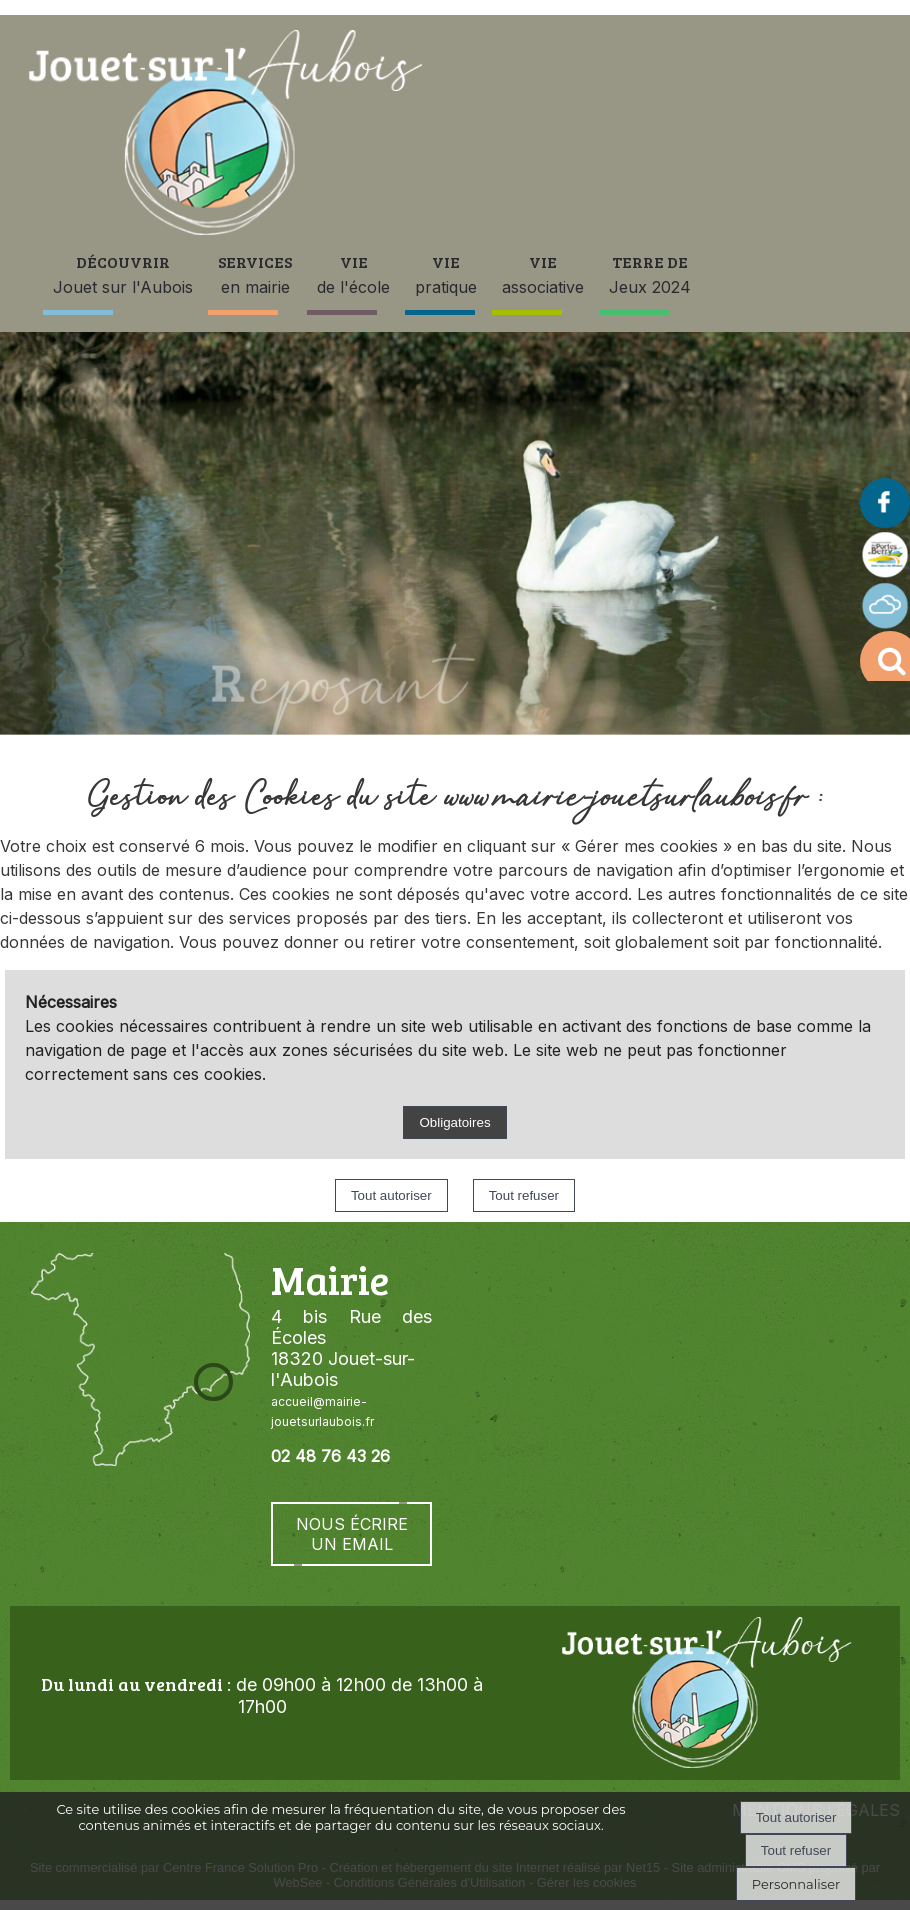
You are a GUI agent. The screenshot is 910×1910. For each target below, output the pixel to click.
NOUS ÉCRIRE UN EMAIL (352, 1534)
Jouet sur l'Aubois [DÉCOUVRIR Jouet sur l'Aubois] (123, 274)
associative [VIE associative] (543, 274)
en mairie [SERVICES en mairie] (255, 274)
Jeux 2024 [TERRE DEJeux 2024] (650, 274)
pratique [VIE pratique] (446, 274)
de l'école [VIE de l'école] (353, 274)
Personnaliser (796, 1884)
